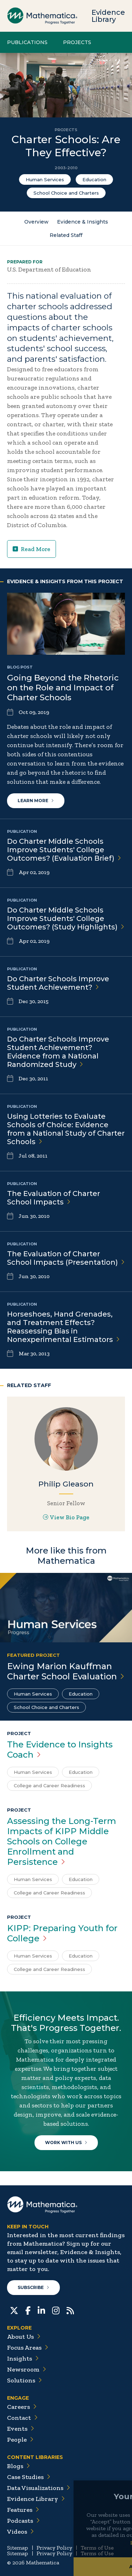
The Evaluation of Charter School (53, 1197)
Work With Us (66, 2142)
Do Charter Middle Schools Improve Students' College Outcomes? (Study (65, 918)
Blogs (18, 2466)
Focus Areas (27, 2347)
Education (94, 179)
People (20, 2439)
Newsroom (26, 2369)
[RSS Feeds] (70, 2310)
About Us (23, 2336)
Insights (23, 2358)
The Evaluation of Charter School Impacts (66, 1258)
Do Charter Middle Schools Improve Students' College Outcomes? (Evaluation (64, 849)
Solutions (24, 2380)
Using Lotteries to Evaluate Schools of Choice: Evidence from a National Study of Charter (66, 1129)
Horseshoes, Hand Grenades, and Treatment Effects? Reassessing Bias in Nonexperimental (63, 1327)
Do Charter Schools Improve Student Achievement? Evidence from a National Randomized (58, 1052)
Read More (31, 549)
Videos (20, 2531)
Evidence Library (108, 16)
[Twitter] (14, 2310)
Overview (36, 222)
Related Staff (66, 235)
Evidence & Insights (82, 222)
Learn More (36, 800)
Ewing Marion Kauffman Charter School (65, 1671)
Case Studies (28, 2477)
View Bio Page (66, 1517)
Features (23, 2510)
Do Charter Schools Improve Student (58, 983)
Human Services (45, 179)
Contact (22, 2418)
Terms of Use (97, 2547)
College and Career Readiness (49, 1785)
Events (20, 2428)
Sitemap (17, 2547)
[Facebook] (28, 2310)
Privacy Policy (54, 2547)
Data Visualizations (38, 2488)
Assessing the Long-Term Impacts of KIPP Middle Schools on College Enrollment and (61, 1841)
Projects (77, 42)
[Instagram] (55, 2310)
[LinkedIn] (41, 2310)
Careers (22, 2407)
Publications (27, 42)
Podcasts (23, 2521)
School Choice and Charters (66, 193)
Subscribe (33, 2287)
